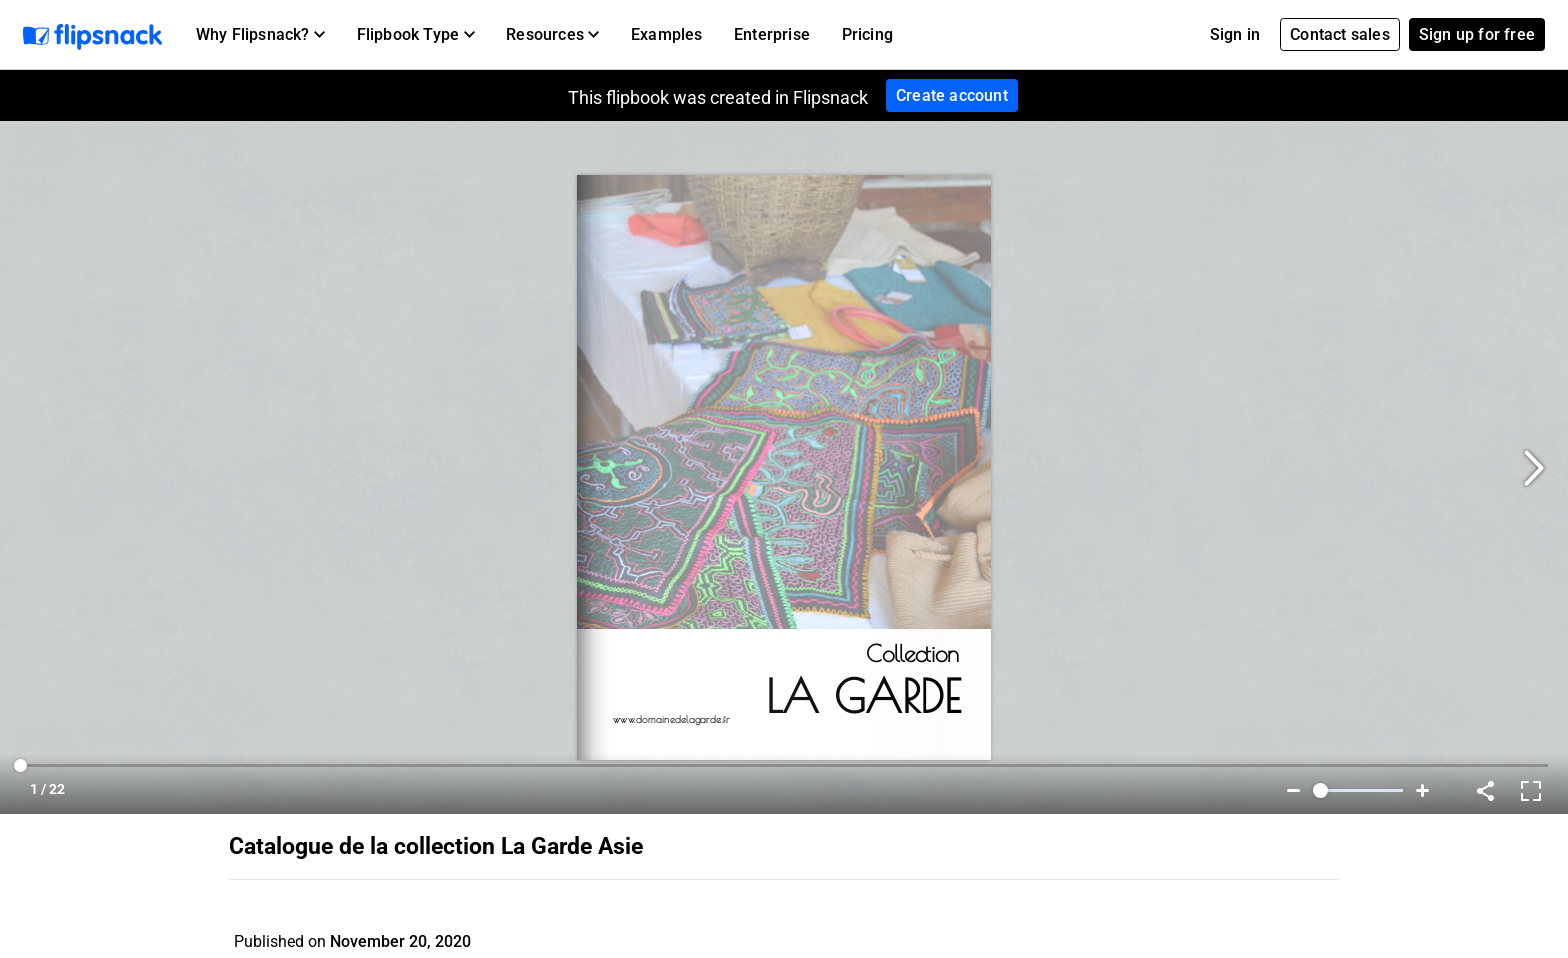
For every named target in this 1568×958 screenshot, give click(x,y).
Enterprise (772, 34)
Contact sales (1340, 34)
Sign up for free (1477, 34)
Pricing (867, 34)
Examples (667, 34)
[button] (260, 35)
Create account (952, 95)
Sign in (1235, 34)
